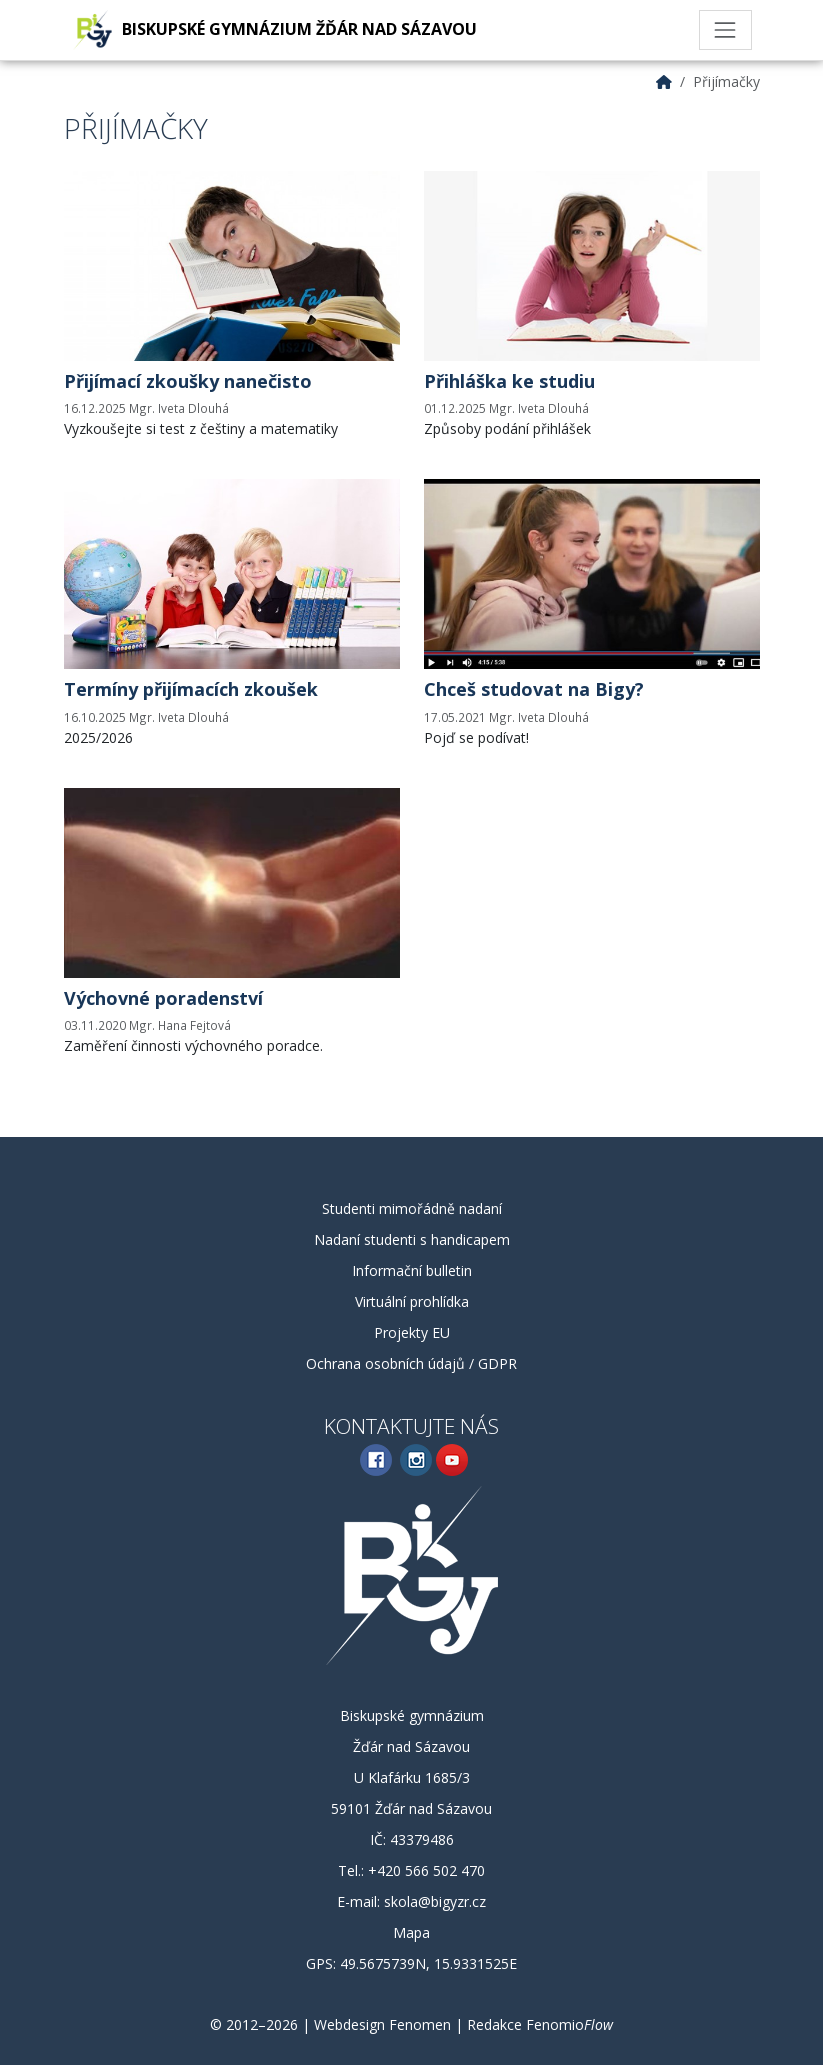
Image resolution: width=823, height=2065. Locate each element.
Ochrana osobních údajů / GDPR (411, 1363)
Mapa (411, 1932)
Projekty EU (412, 1332)
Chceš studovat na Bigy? (534, 689)
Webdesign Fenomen (382, 2024)
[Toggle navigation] (725, 30)
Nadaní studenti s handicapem (412, 1239)
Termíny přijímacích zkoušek (191, 689)
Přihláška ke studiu (509, 381)
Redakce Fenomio (540, 2024)
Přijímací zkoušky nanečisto (188, 381)
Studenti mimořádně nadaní (412, 1208)
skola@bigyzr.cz (435, 1901)
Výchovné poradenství (163, 998)
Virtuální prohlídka (412, 1301)
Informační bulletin (412, 1270)
